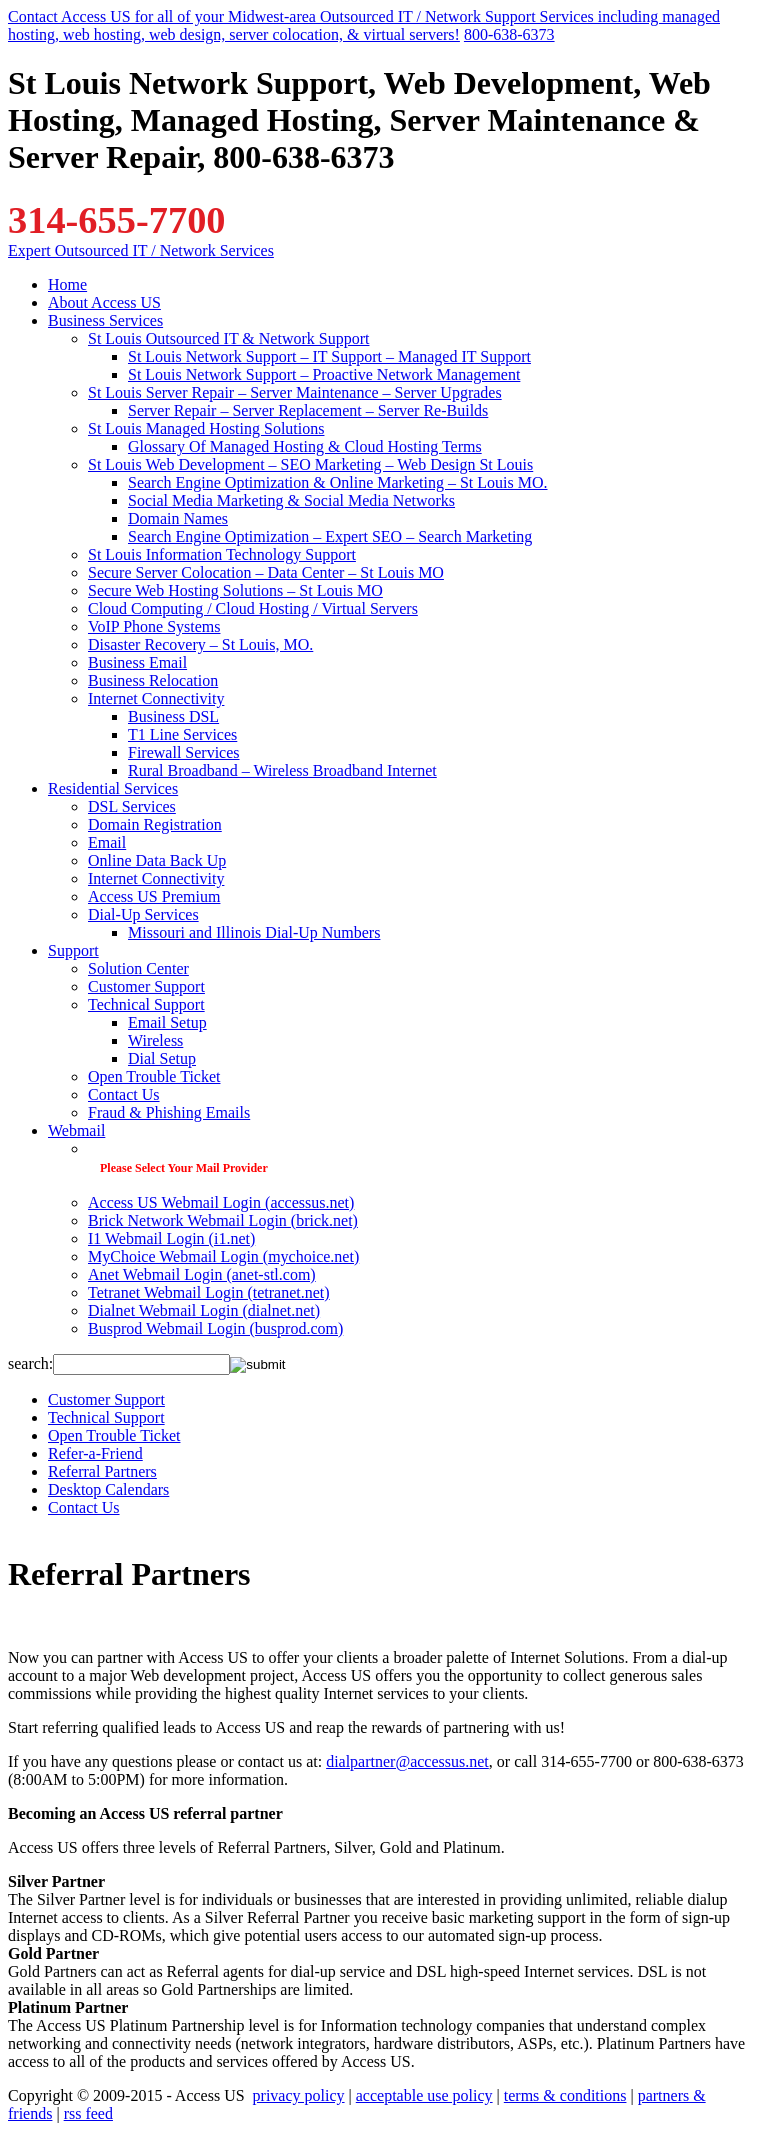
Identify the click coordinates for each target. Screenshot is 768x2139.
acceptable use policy (424, 2095)
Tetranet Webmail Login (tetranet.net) (209, 1292)
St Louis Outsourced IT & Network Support (228, 338)
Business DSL (173, 716)
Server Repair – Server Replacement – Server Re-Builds (308, 410)
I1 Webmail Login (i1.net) (171, 1238)
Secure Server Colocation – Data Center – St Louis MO (266, 572)
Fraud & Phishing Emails (169, 1112)
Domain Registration (155, 824)
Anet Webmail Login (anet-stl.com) (202, 1274)
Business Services (105, 320)
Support (73, 950)
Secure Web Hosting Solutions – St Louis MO (235, 590)
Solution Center (138, 968)
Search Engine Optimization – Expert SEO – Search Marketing (330, 536)
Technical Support (146, 1004)
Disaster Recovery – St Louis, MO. (200, 644)
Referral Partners (102, 1471)
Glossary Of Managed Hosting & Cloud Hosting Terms (305, 446)
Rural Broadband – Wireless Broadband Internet (282, 770)
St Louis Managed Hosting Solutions (206, 428)
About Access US (104, 302)
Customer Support (146, 986)
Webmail (76, 1130)
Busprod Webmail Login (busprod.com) (215, 1328)
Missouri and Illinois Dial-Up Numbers (254, 932)
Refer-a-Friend (95, 1453)
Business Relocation (153, 680)
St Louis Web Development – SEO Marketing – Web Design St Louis (310, 464)
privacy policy (299, 2095)
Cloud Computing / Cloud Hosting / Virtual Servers (253, 608)
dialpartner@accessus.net (407, 1761)
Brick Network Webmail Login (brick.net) (223, 1220)
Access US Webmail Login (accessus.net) (221, 1202)
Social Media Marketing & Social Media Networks (291, 500)
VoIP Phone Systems (154, 626)
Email (107, 842)
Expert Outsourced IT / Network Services (141, 250)
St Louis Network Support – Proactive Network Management (324, 374)
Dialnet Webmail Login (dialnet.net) (204, 1310)
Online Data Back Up (157, 860)
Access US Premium (154, 896)
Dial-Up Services (143, 914)
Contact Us (124, 1094)
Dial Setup (162, 1058)
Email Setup (167, 1022)
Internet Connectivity (156, 698)
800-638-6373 (509, 34)
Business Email (137, 662)
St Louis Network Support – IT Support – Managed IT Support (329, 356)
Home (67, 284)
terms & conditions (565, 2095)
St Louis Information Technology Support (222, 554)
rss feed (88, 2113)
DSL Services (132, 806)
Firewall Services (184, 752)
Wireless (155, 1040)
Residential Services (113, 788)
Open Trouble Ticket (154, 1076)
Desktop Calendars (108, 1489)
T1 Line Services (182, 734)
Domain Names (178, 518)
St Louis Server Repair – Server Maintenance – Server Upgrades (295, 392)
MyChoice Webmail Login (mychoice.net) (223, 1256)
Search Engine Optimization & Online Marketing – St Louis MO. (338, 482)
